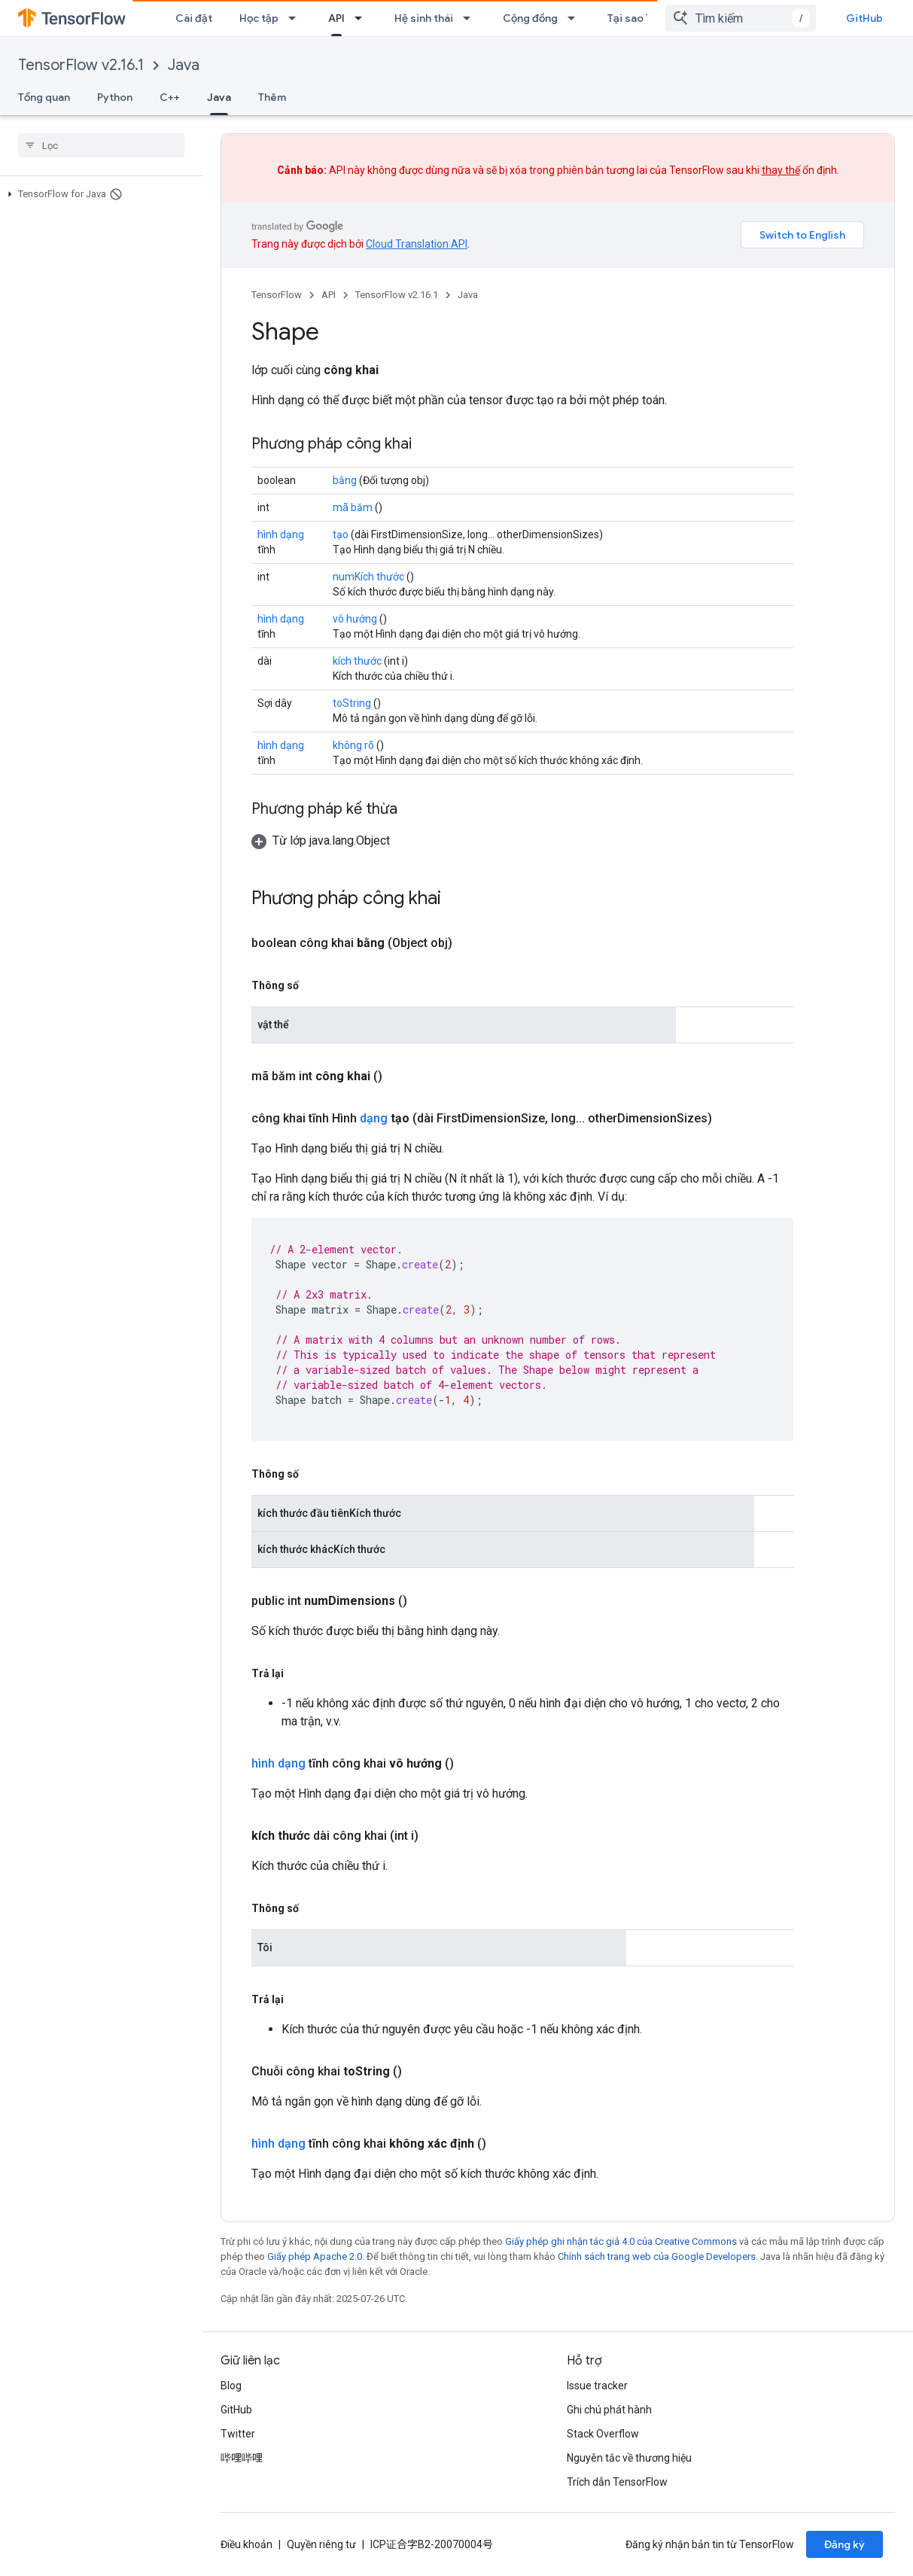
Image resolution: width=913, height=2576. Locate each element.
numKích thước (368, 577)
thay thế (781, 170)
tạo (340, 534)
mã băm (353, 507)
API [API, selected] (336, 18)
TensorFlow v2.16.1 (81, 65)
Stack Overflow (603, 2434)
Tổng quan (44, 97)
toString (352, 703)
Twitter (238, 2434)
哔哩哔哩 (242, 2458)
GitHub (864, 18)
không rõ (353, 745)
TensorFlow (276, 294)
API (328, 294)
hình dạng (280, 534)
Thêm (272, 97)
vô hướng (355, 619)
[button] (98, 194)
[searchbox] (101, 145)
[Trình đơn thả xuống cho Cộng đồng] (576, 18)
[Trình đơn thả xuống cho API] (363, 18)
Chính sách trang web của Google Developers (657, 2256)
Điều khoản (246, 2544)
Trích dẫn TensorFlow (617, 2482)
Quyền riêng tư (321, 2544)
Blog (231, 2386)
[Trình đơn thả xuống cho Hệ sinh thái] (471, 18)
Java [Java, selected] (219, 97)
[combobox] (740, 18)
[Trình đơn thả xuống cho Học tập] (296, 18)
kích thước (357, 661)
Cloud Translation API (416, 244)
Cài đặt (193, 18)
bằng (345, 480)
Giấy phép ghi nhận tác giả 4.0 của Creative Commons (621, 2241)
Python (114, 97)
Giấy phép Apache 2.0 (314, 2256)
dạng (374, 1118)
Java (183, 65)
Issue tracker (597, 2386)
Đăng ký (844, 2544)
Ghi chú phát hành (609, 2410)
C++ (170, 97)
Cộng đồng (530, 18)
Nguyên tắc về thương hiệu (629, 2458)
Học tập (258, 18)
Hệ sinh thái (423, 18)
